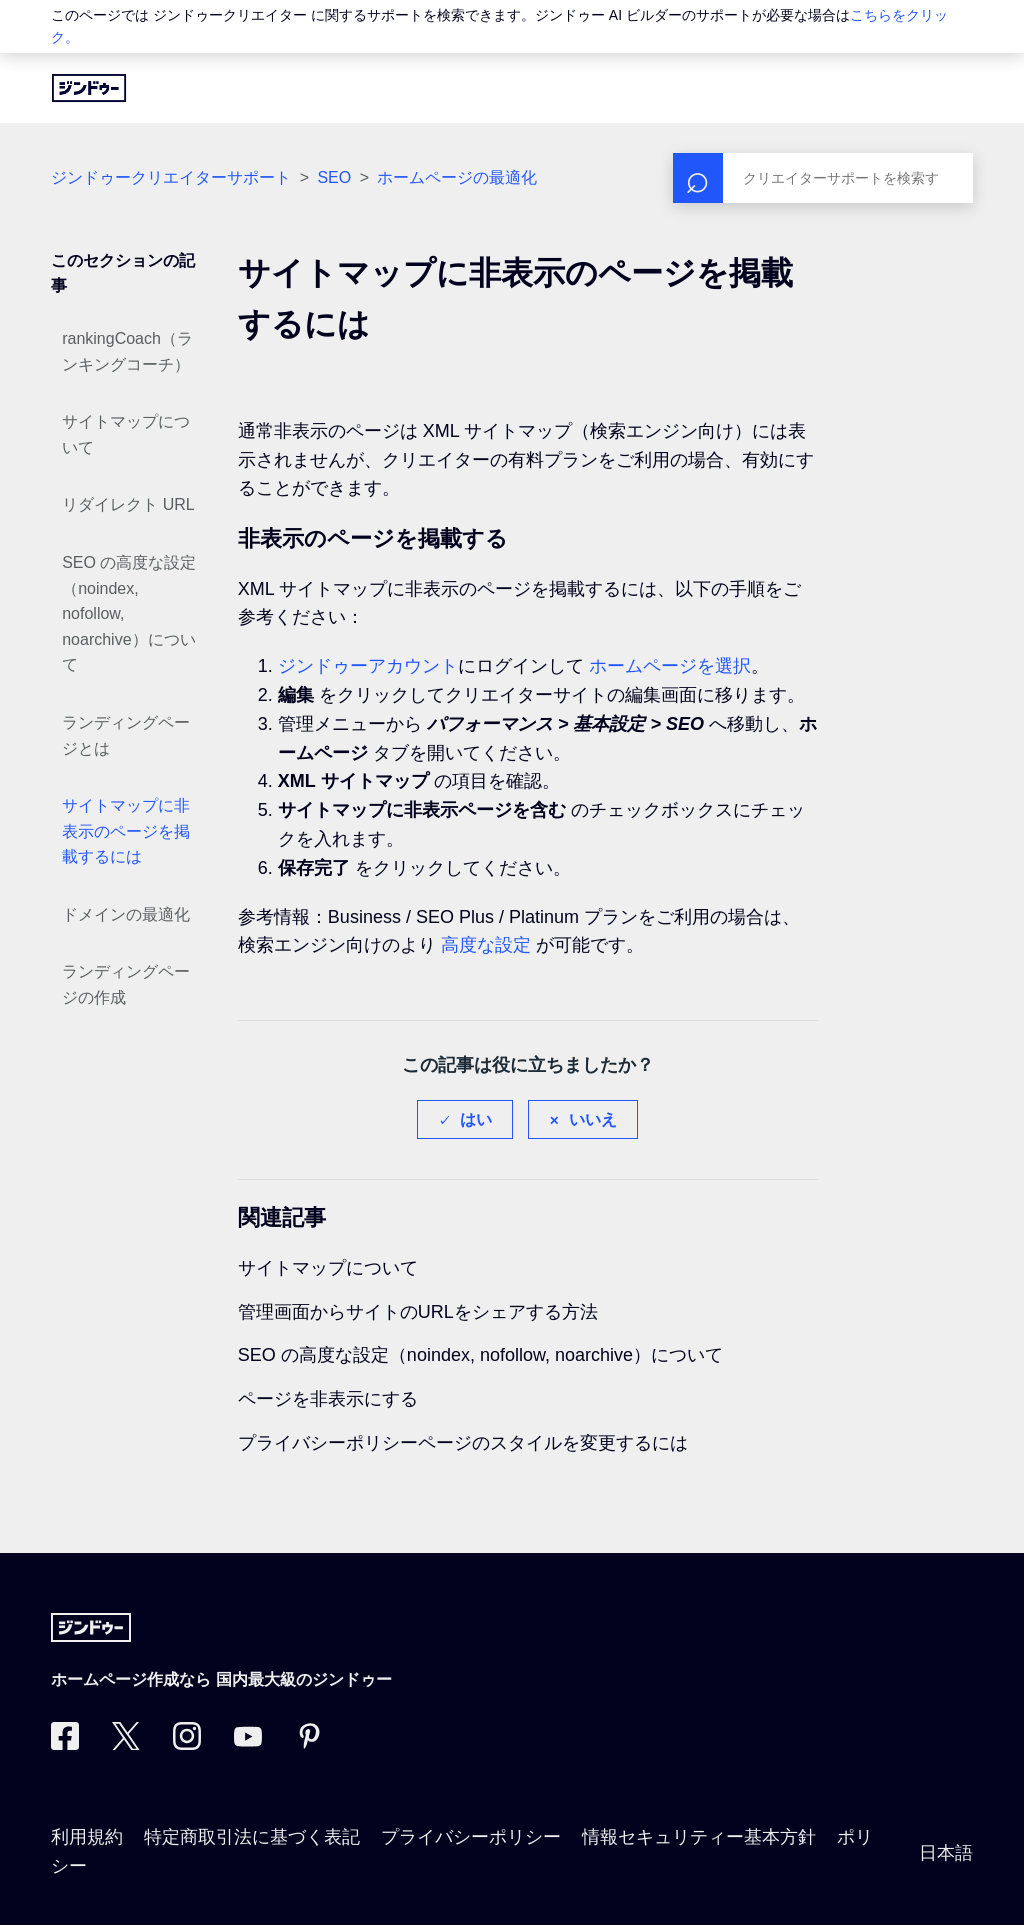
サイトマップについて (126, 434)
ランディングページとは (126, 735)
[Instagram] (187, 1744)
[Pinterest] (309, 1744)
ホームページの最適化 (457, 177)
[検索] (823, 178)
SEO (334, 177)
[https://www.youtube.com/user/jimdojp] (248, 1744)
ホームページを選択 (670, 666)
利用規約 (87, 1837)
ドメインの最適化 (126, 914)
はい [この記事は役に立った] (476, 1119)
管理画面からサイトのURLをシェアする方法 (418, 1312)
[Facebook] (65, 1744)
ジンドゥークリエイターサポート (171, 177)
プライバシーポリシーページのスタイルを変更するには (463, 1443)
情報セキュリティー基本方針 (699, 1837)
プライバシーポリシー (471, 1837)
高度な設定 (486, 945)
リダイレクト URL (128, 504)
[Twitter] (126, 1744)
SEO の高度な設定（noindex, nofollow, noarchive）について (129, 613)
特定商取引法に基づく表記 (252, 1837)
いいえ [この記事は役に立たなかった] (593, 1119)
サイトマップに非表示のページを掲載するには (126, 831)
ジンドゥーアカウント (368, 666)
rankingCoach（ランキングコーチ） (127, 351)
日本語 (946, 1853)
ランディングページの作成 (126, 984)
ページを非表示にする (328, 1399)
